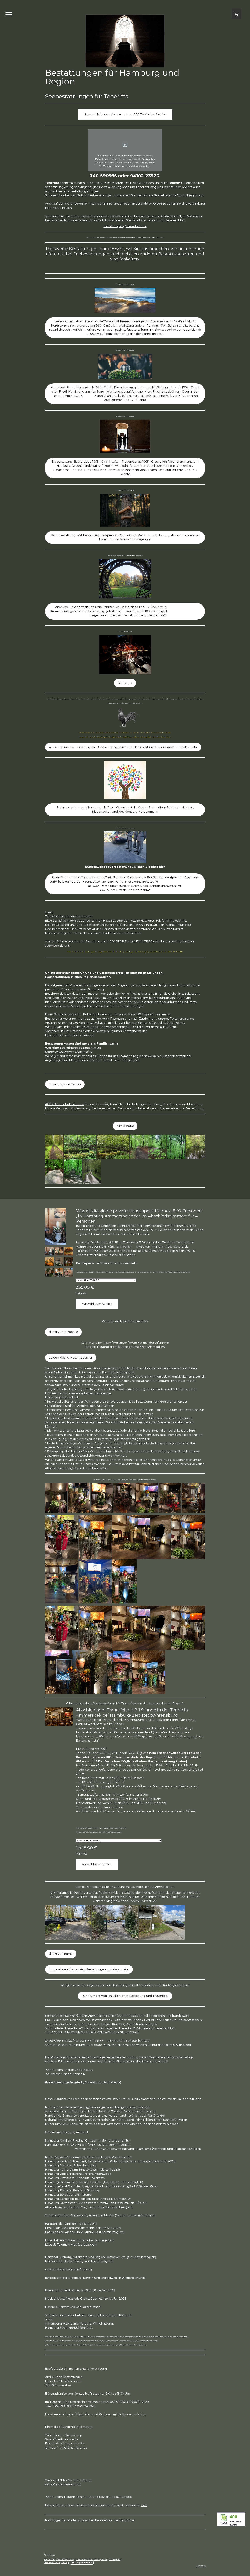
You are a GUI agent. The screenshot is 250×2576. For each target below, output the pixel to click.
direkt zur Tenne (61, 1953)
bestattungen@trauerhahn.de (125, 226)
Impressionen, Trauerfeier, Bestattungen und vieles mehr (89, 1969)
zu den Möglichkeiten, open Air (70, 1357)
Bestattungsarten (176, 253)
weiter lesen (131, 1060)
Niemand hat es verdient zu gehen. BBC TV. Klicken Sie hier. (125, 114)
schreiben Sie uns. (58, 945)
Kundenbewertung (67, 2484)
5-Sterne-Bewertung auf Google (109, 2497)
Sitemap (65, 2562)
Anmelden (201, 2566)
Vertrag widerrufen (82, 2562)
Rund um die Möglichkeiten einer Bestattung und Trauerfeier (125, 1996)
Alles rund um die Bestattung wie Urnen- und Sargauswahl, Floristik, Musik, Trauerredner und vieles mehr (123, 747)
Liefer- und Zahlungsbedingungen (91, 2559)
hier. (144, 2505)
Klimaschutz (125, 1126)
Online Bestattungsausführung (68, 972)
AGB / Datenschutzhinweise (64, 1104)
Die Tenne (125, 682)
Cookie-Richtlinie (52, 2562)
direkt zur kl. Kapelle (63, 1332)
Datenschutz (114, 2559)
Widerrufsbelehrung (65, 2559)
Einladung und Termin (65, 1084)
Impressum (49, 2559)
